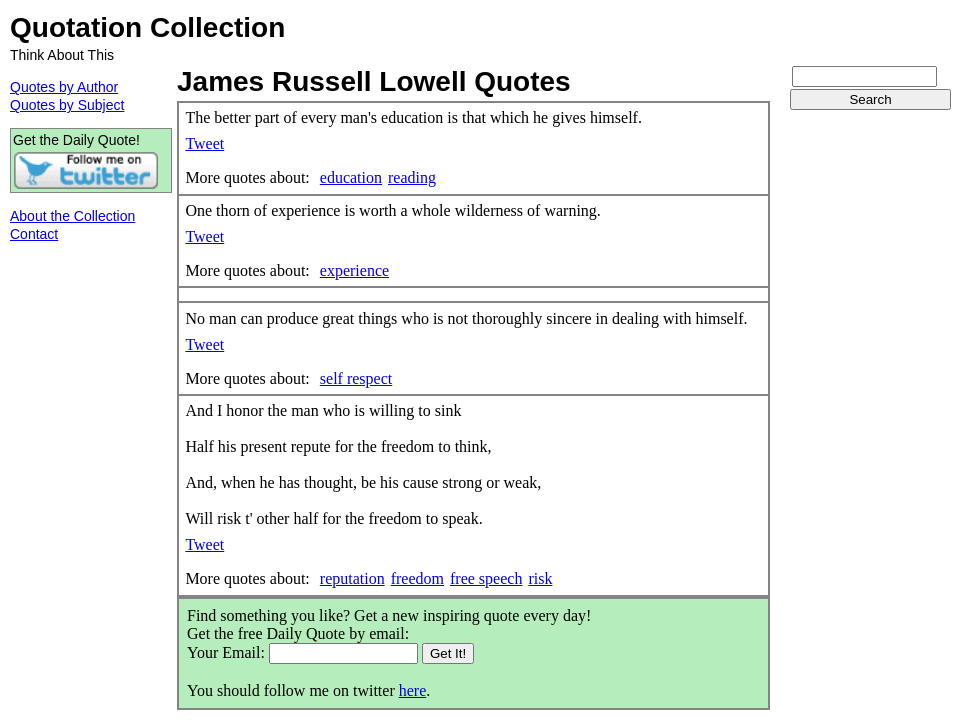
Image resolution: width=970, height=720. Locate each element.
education (351, 177)
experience (354, 270)
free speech (486, 578)
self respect (356, 378)
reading (412, 177)
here (413, 690)
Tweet (204, 143)
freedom (417, 578)
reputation (352, 578)
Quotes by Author (64, 87)
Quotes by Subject (67, 105)
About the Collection (72, 216)
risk (540, 578)
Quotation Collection (147, 27)
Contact (34, 234)
